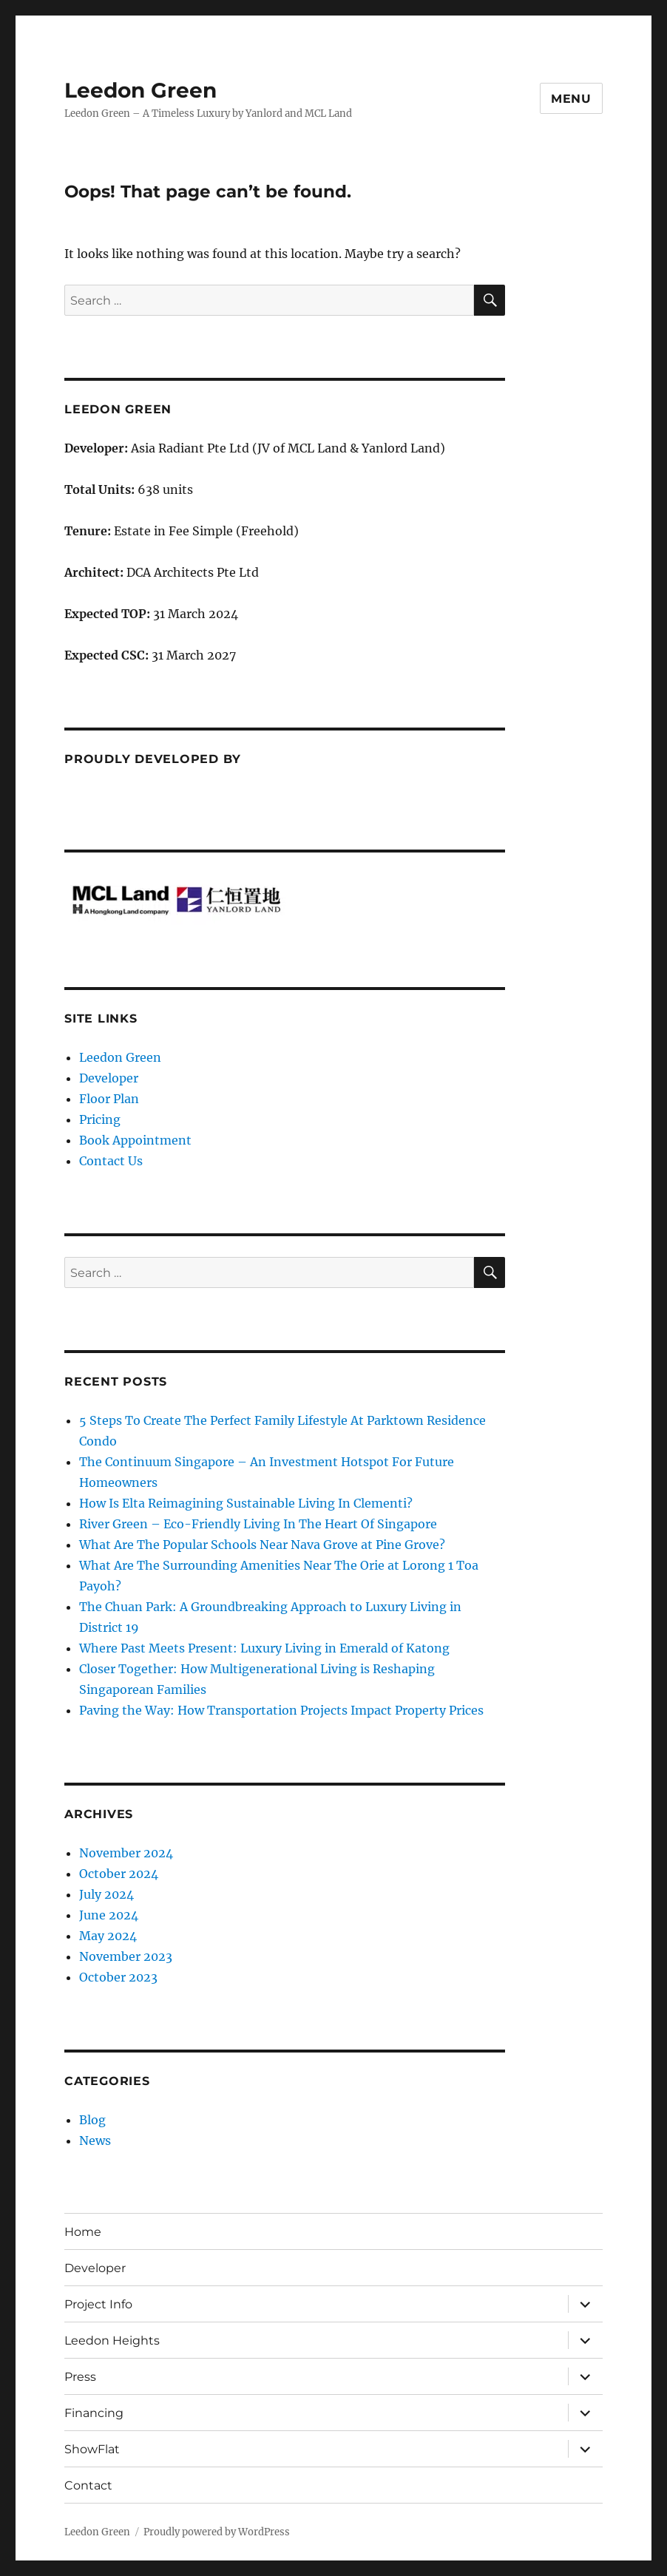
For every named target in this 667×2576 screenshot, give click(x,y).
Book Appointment (135, 1140)
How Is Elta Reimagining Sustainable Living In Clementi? (246, 1503)
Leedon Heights (112, 2340)
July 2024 (106, 1894)
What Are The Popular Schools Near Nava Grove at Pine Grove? (262, 1544)
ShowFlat (92, 2449)
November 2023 (125, 1956)
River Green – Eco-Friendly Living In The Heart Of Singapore (258, 1523)
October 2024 (118, 1873)
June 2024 (108, 1915)
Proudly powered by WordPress (216, 2532)
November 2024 (126, 1852)
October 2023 (118, 1977)
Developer (108, 1078)
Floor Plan (109, 1098)
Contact (88, 2485)
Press (80, 2377)
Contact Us (111, 1160)
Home (82, 2232)
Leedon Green (140, 90)
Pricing (100, 1119)
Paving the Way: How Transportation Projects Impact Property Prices (281, 1710)
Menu (571, 99)
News (95, 2140)
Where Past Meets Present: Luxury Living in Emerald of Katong (264, 1648)
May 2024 (108, 1935)
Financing (93, 2413)
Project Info (98, 2304)
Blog (92, 2119)
